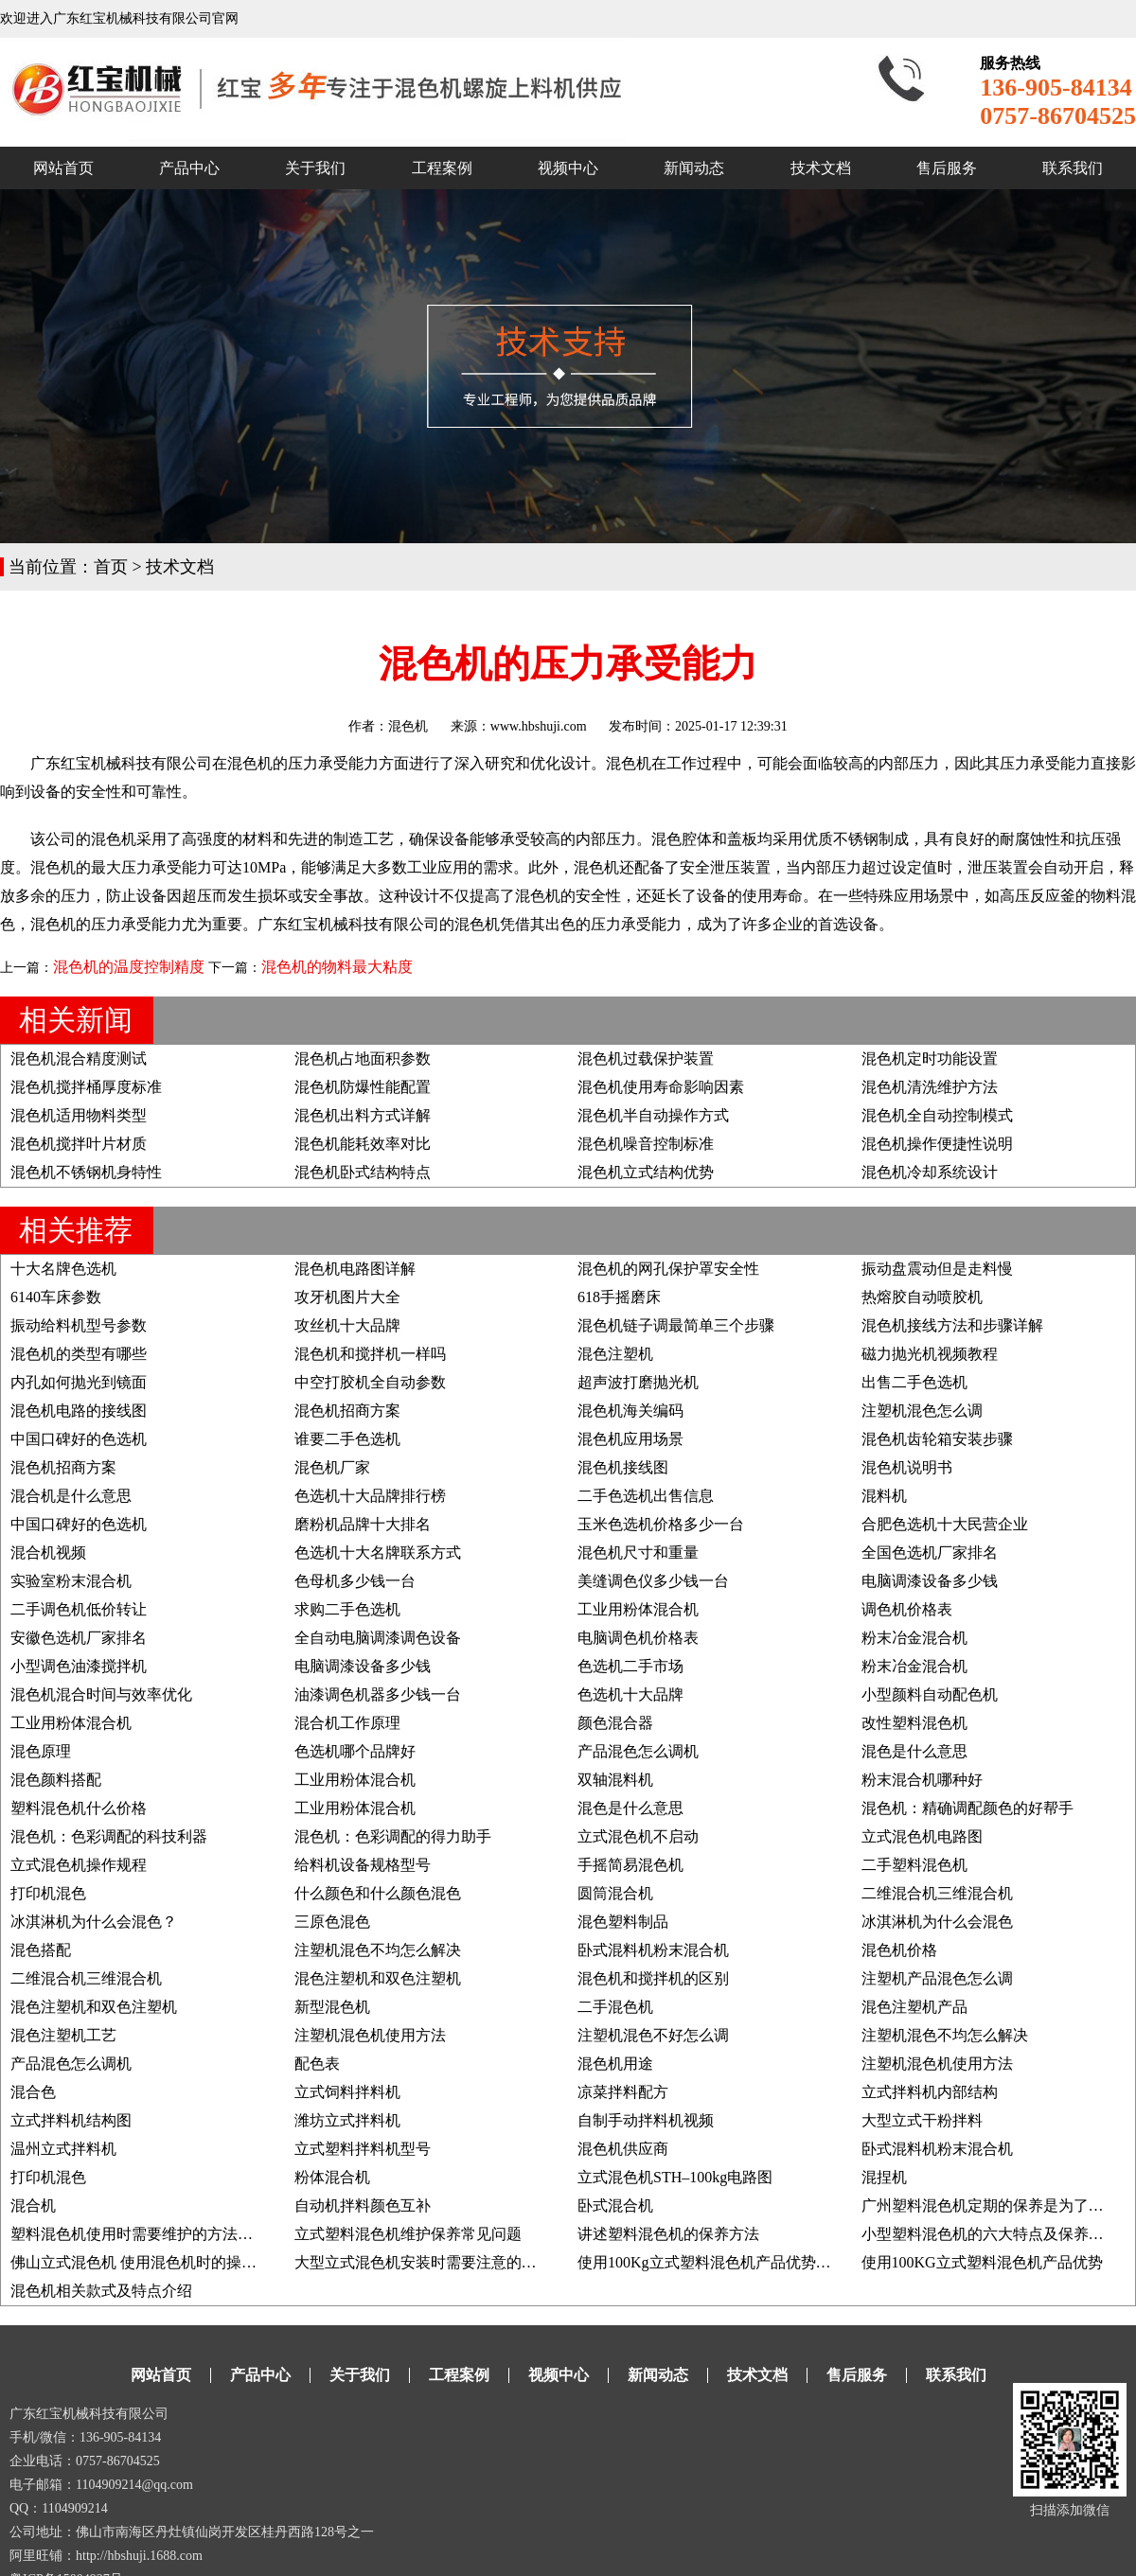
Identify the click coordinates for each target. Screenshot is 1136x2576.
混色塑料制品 (622, 1922)
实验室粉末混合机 (71, 1581)
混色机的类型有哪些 (78, 1354)
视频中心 (568, 168)
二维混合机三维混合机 (937, 1893)
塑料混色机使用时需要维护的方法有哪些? (150, 2234)
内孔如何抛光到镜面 (78, 1382)
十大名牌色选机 (63, 1269)
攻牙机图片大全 (347, 1297)
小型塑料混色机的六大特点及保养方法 (990, 2234)
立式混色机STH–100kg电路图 (674, 2177)
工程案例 (442, 168)
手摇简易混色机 (630, 1865)
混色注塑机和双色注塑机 (377, 1978)
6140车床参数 (55, 1297)
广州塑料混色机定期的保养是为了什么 (990, 2205)
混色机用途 (615, 2064)
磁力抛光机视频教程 (929, 1354)
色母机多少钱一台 (355, 1581)
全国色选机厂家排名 (929, 1552)
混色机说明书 (906, 1467)
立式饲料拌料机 (347, 2092)
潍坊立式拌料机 (347, 2120)
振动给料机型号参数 (78, 1325)
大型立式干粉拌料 (922, 2120)
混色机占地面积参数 (362, 1058)
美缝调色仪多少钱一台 (653, 1581)
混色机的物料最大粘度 (337, 967)
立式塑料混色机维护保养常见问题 (408, 2234)
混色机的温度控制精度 (128, 967)
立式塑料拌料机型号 (362, 2149)
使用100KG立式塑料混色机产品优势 (982, 2262)
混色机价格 (899, 1950)
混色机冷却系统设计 (929, 1172)
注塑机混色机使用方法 (370, 2035)
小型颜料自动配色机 (929, 1694)
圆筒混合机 (615, 1893)
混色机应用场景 (630, 1439)
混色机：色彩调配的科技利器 (108, 1836)
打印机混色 (48, 1893)
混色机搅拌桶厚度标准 (86, 1087)
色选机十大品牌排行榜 (370, 1496)
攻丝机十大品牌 (347, 1325)
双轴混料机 (615, 1780)
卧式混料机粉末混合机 (653, 1950)
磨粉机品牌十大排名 (362, 1524)
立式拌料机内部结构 (929, 2092)
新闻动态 (694, 168)
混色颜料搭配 (55, 1780)
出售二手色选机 (914, 1382)
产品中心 (189, 168)
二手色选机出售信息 (645, 1496)
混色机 (408, 726)
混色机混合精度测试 (78, 1058)
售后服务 (946, 168)
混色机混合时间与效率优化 (101, 1694)
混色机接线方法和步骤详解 (952, 1325)
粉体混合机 (332, 2177)
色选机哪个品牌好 (355, 1751)
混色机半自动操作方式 (653, 1115)
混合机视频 (48, 1552)
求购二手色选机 (347, 1609)
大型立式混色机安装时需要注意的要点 (423, 2262)
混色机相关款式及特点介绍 (101, 2291)
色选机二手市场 (630, 1666)
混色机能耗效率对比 (362, 1144)
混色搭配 (40, 1950)
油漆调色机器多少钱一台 (377, 1694)
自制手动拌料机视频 (645, 2120)
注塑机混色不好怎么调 (653, 2035)
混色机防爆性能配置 (362, 1087)
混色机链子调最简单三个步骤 (675, 1325)
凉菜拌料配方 (622, 2092)
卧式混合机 (615, 2205)
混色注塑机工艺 (63, 2035)
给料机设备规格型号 (362, 1865)
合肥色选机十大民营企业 (944, 1524)
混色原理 (40, 1751)
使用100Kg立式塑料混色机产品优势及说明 (719, 2262)
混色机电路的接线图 (78, 1411)
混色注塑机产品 (914, 2007)
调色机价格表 (906, 1609)
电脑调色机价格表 (638, 1638)
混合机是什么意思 (71, 1496)
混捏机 (884, 2177)
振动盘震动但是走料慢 (937, 1269)
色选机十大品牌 (630, 1694)
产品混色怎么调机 (638, 1751)
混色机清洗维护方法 (929, 1087)
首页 (111, 566)
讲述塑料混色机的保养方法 (668, 2234)
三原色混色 (332, 1922)
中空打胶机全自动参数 (370, 1382)
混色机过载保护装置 (645, 1058)
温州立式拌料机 (63, 2149)
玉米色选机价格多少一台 (660, 1524)
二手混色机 (615, 2007)
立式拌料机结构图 (71, 2120)
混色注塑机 (615, 1354)
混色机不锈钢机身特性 (86, 1172)
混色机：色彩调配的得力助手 (392, 1836)
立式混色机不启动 (638, 1836)
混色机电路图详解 (355, 1269)
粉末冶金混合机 (914, 1638)
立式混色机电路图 (922, 1836)
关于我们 (315, 168)
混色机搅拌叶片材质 (78, 1144)
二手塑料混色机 (914, 1865)
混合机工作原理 (347, 1723)
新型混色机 (332, 2007)
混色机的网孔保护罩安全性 (668, 1269)
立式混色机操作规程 (78, 1865)
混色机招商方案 (347, 1411)
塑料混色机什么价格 (78, 1808)
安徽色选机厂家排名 (78, 1638)
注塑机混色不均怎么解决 (377, 1950)
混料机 (884, 1496)
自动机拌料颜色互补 (362, 2205)
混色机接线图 (622, 1467)
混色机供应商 (622, 2149)
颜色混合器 (615, 1723)
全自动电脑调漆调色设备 (377, 1638)
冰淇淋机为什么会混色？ (93, 1922)
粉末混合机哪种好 (922, 1780)
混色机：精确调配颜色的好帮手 (967, 1808)
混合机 (33, 2205)
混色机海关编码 (630, 1411)
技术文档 (820, 168)
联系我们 (1072, 168)
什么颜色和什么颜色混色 (377, 1893)
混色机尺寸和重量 (638, 1552)
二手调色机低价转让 (78, 1609)
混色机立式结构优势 (645, 1172)
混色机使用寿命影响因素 (660, 1087)
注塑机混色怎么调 (922, 1411)
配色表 (317, 2064)
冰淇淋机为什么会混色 (937, 1922)
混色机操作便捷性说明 (937, 1144)
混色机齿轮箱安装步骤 (937, 1439)
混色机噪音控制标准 (645, 1144)
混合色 (33, 2092)
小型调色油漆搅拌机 (78, 1666)
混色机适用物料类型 (78, 1115)
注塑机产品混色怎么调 (937, 1978)
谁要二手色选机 (347, 1439)
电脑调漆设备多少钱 (929, 1581)
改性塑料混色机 (914, 1723)
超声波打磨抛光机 (638, 1382)
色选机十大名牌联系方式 (377, 1552)
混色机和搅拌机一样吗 (370, 1354)
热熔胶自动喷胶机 (922, 1297)
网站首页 (63, 168)
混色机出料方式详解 (362, 1115)
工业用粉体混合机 (638, 1609)
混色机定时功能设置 (929, 1058)
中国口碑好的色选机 (78, 1439)
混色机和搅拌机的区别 (653, 1978)
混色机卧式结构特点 (362, 1172)
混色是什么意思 (914, 1751)
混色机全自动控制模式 (937, 1115)
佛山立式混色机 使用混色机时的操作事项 (148, 2262)
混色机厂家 (332, 1467)
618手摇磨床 (619, 1297)
